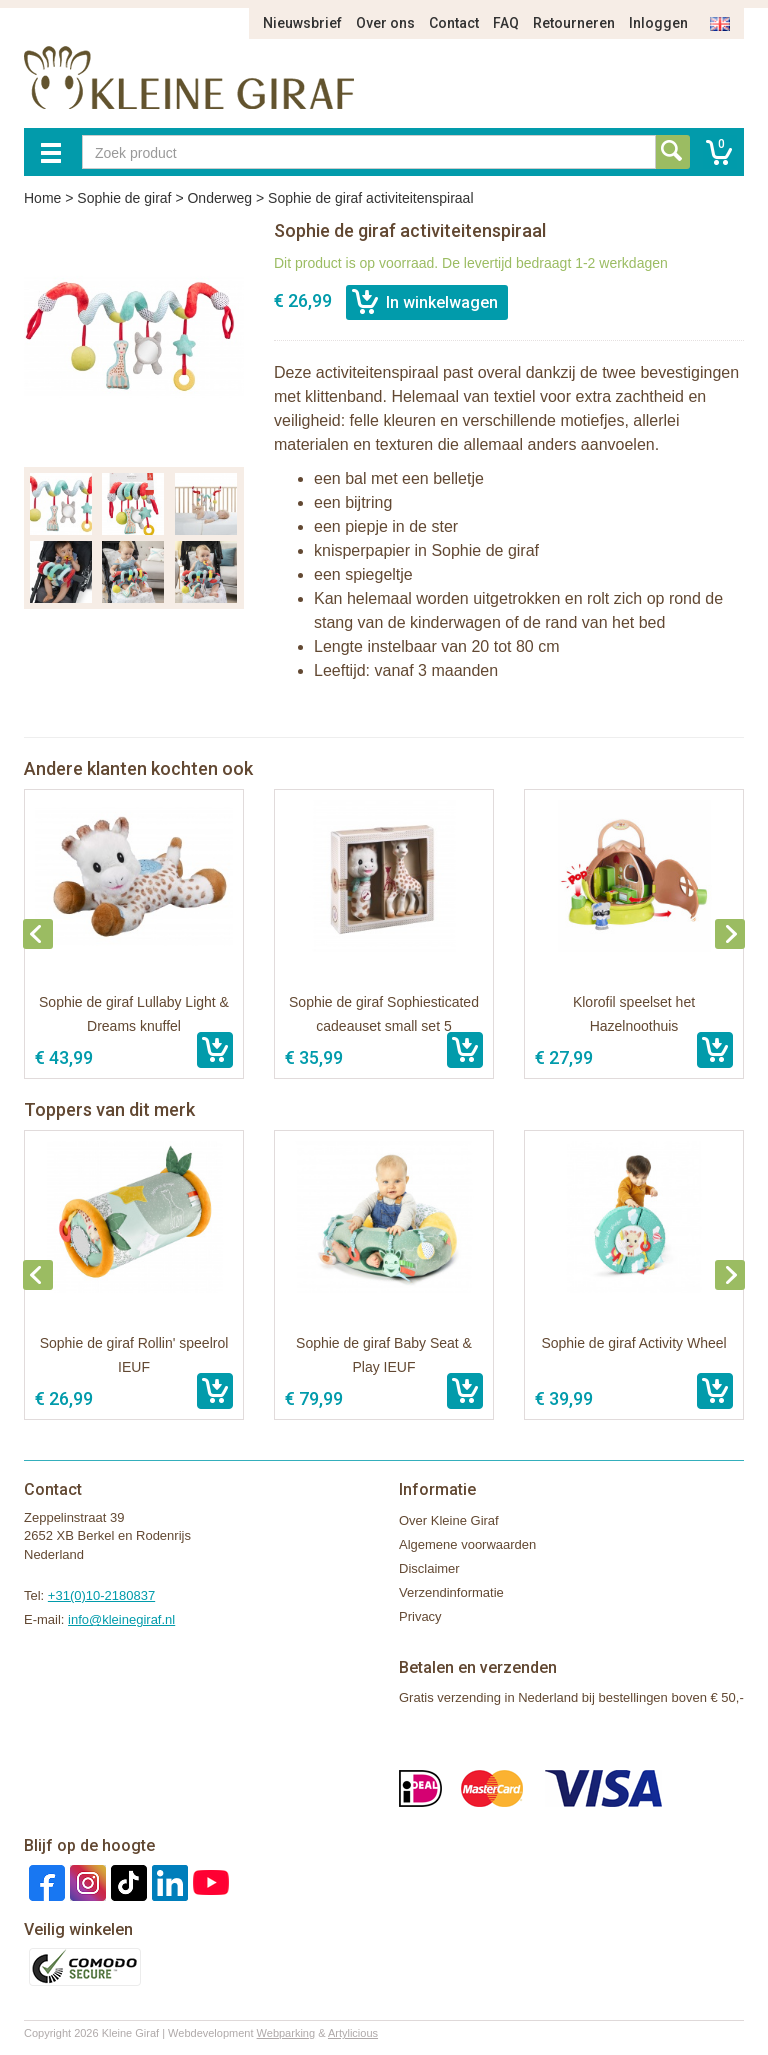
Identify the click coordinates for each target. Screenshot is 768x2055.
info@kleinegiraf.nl (121, 1619)
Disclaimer (429, 1568)
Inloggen (658, 23)
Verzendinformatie (451, 1592)
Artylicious (353, 2033)
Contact (454, 23)
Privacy (420, 1616)
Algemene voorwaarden (467, 1544)
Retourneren (574, 23)
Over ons (385, 23)
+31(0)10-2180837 (101, 1595)
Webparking (286, 2033)
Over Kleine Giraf (449, 1520)
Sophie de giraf (124, 198)
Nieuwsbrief (302, 23)
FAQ (506, 23)
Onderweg (219, 198)
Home (42, 198)
